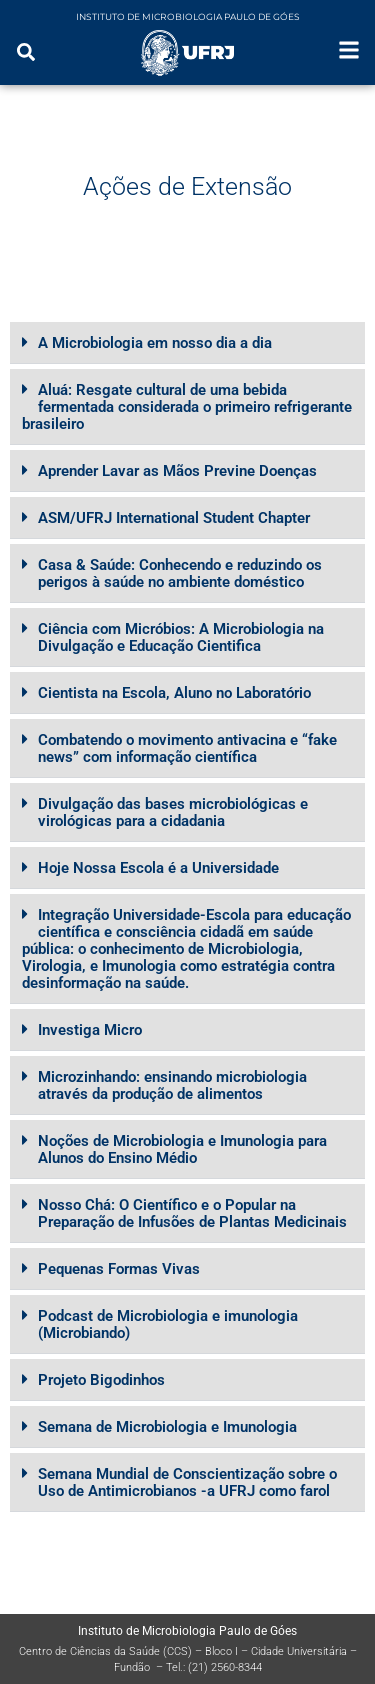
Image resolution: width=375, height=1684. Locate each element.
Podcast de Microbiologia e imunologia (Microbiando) (168, 1324)
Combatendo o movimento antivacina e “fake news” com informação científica (187, 748)
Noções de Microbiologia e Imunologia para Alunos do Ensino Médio (182, 1149)
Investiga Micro (90, 1030)
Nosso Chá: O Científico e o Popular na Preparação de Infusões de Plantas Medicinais (192, 1213)
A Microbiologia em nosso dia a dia (155, 343)
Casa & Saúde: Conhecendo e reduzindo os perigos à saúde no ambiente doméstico (180, 573)
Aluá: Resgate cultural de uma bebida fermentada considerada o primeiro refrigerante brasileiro (187, 407)
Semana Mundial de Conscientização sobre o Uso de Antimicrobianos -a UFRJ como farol (187, 1482)
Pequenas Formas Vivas (119, 1269)
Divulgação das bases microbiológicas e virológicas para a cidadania (173, 812)
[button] (187, 343)
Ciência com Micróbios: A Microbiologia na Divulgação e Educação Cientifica (181, 637)
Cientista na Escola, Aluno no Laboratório (174, 693)
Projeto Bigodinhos (101, 1380)
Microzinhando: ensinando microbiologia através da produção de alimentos (172, 1085)
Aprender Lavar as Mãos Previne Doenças (177, 471)
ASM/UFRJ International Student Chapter (174, 518)
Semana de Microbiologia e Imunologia (167, 1427)
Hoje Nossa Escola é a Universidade (158, 868)
